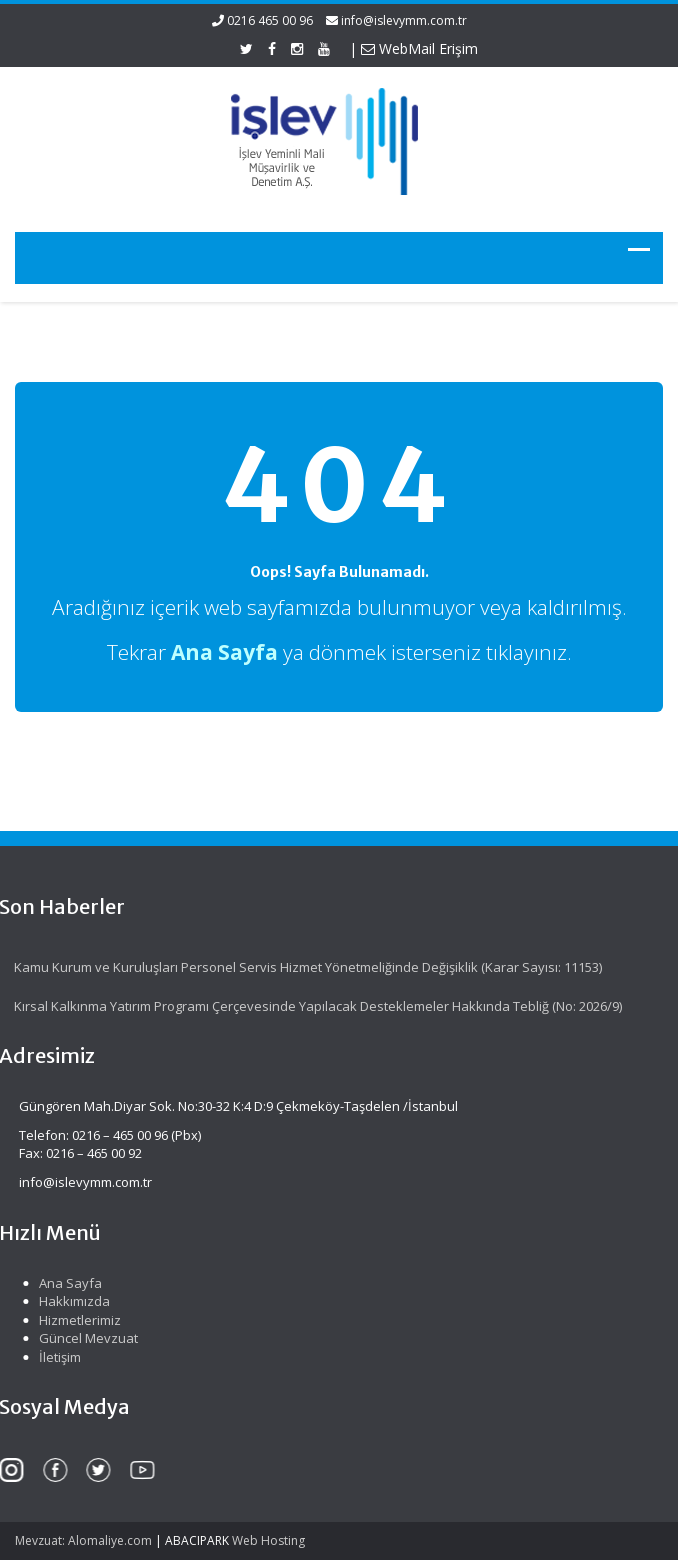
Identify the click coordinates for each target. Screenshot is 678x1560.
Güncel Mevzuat (85, 1338)
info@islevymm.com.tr (404, 20)
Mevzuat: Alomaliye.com (83, 1540)
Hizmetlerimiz (77, 1320)
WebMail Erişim (419, 48)
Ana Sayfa (67, 1283)
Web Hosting (268, 1540)
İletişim (57, 1357)
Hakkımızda (71, 1301)
